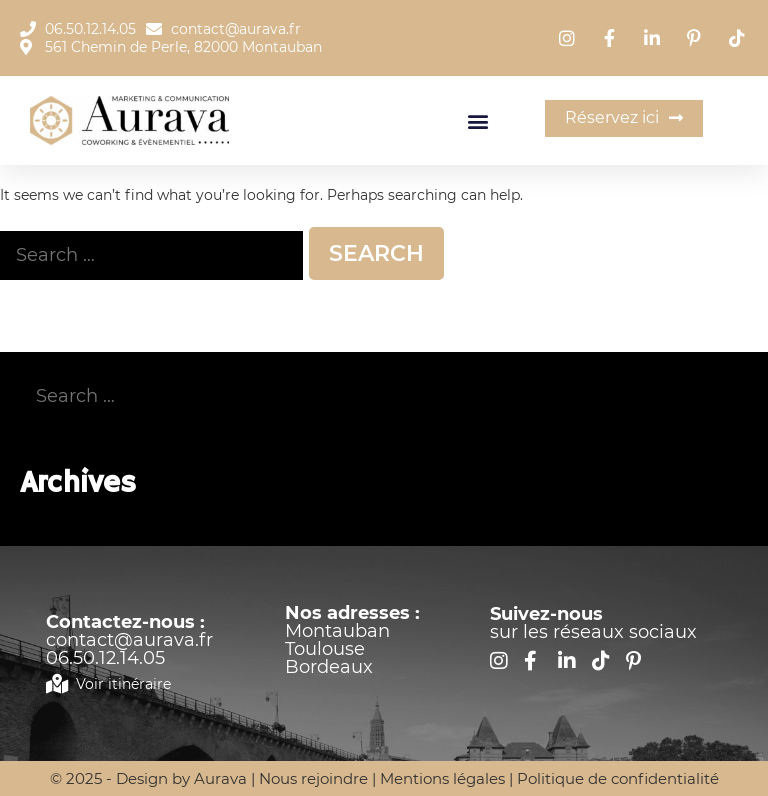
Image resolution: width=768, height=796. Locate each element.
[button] (478, 120)
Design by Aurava (183, 778)
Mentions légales (442, 778)
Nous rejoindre (313, 778)
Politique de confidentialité (618, 778)
